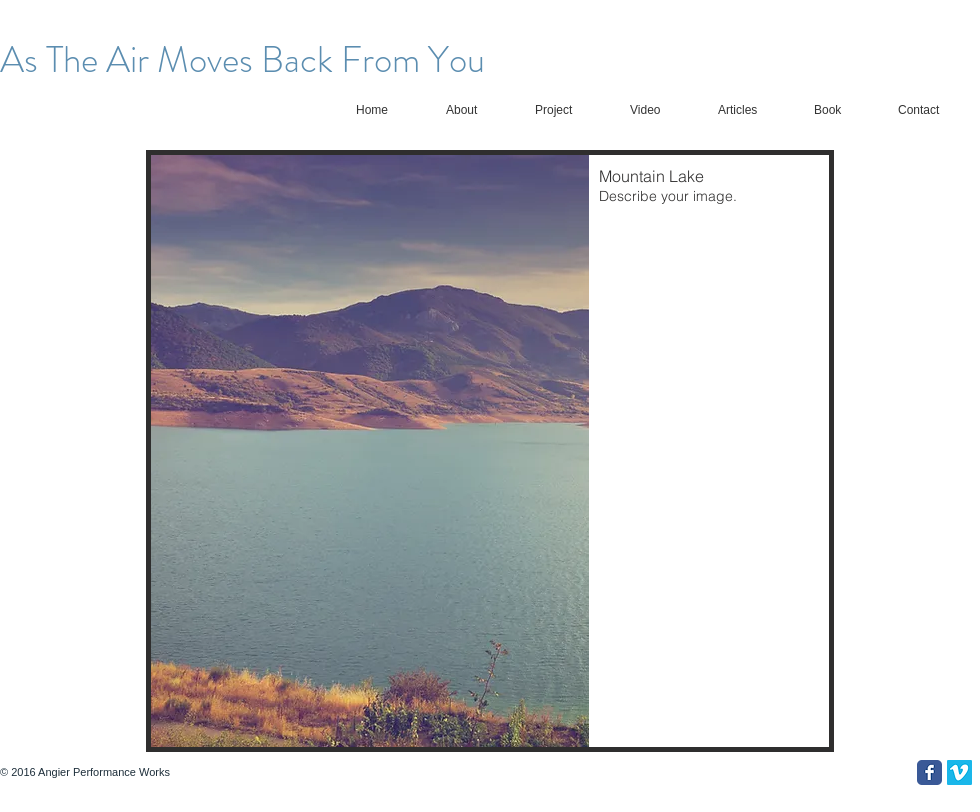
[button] (490, 451)
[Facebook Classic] (929, 772)
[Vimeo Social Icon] (959, 772)
